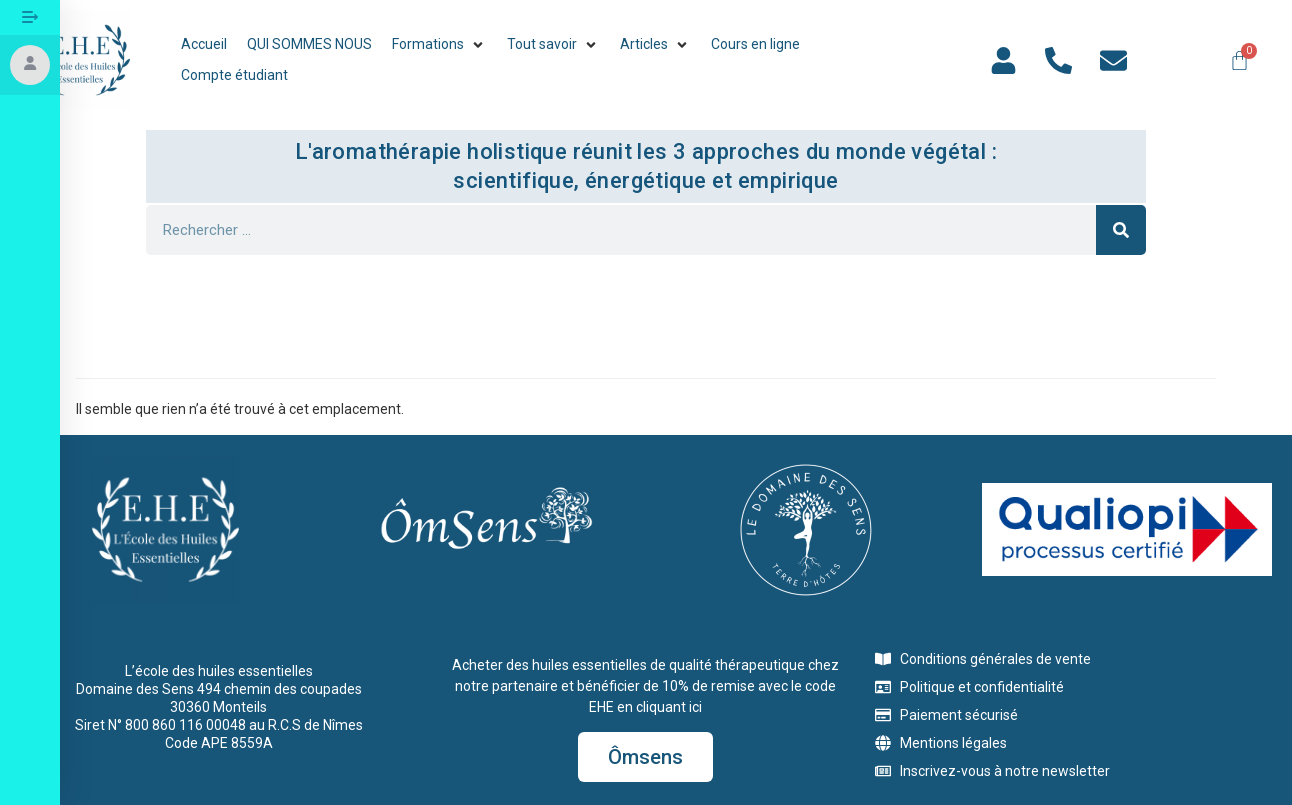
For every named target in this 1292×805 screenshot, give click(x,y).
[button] (439, 44)
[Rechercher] (1121, 230)
